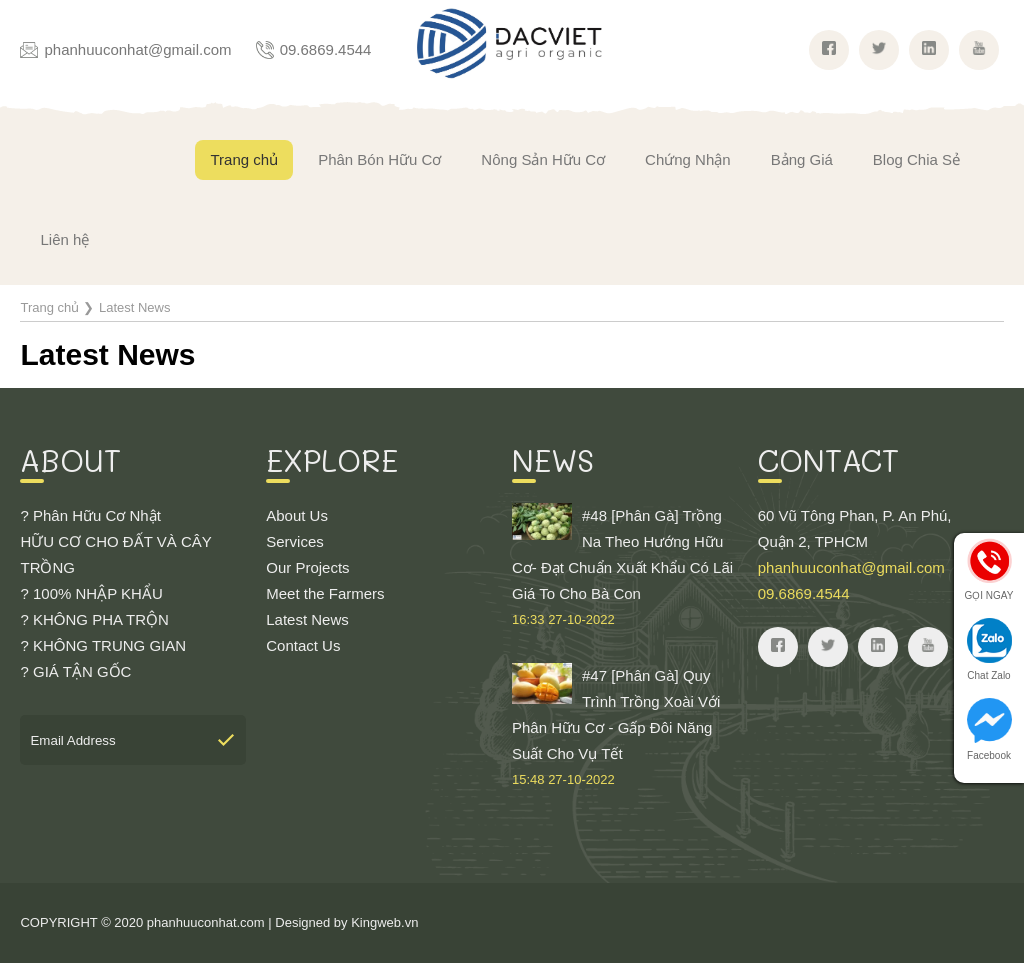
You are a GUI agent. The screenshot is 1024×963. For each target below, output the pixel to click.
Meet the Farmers (325, 593)
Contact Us (303, 645)
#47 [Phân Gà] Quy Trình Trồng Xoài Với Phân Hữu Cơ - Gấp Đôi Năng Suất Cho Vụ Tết (625, 728)
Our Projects (307, 567)
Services (295, 541)
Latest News (307, 619)
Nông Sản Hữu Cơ (543, 159)
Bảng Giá (802, 159)
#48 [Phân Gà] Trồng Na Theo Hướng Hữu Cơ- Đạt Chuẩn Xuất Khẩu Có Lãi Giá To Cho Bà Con (625, 568)
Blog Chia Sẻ (916, 159)
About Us (297, 515)
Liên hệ (64, 239)
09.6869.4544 (326, 49)
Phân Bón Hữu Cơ (379, 159)
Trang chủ (244, 159)
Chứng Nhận (688, 159)
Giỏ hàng (979, 235)
